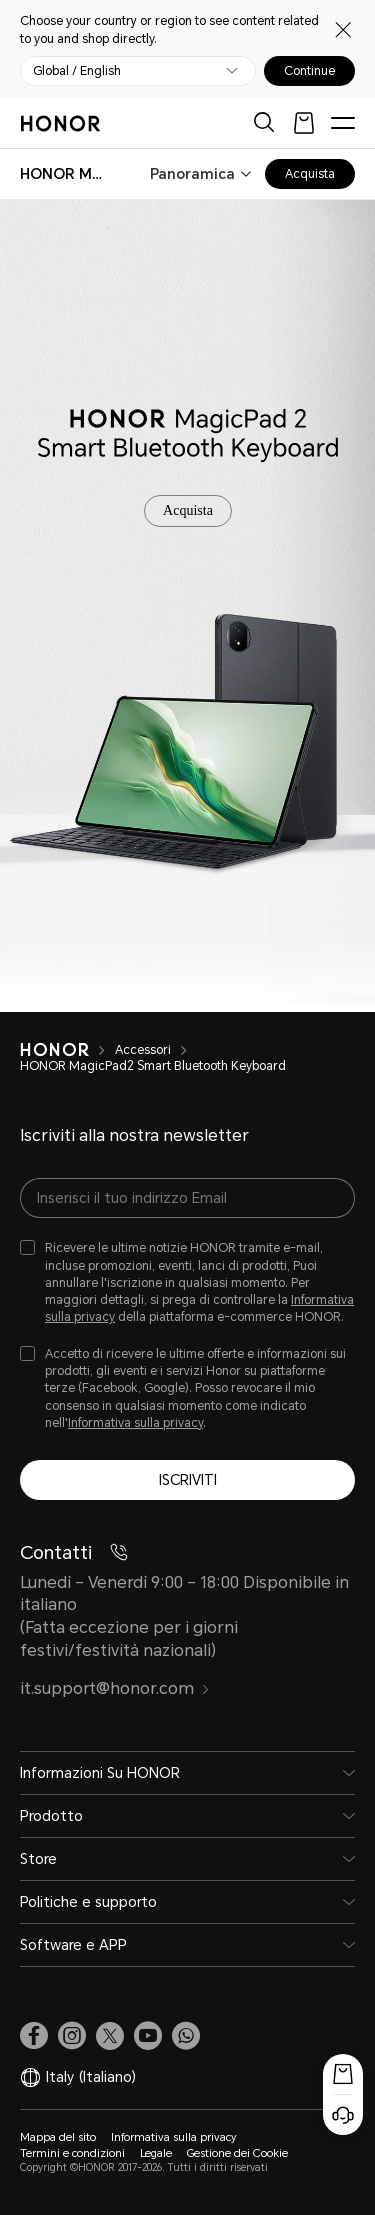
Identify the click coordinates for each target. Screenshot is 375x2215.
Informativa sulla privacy (135, 1423)
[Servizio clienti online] (343, 2115)
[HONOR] (67, 1050)
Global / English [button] (77, 71)
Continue (309, 71)
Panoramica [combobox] (192, 174)
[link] (34, 2036)
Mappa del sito (58, 2137)
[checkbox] (187, 1283)
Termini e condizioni (72, 2153)
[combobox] (65, 174)
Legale (156, 2153)
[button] (186, 2036)
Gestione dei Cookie (237, 2153)
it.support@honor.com (115, 1688)
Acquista (310, 174)
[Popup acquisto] (343, 2074)
